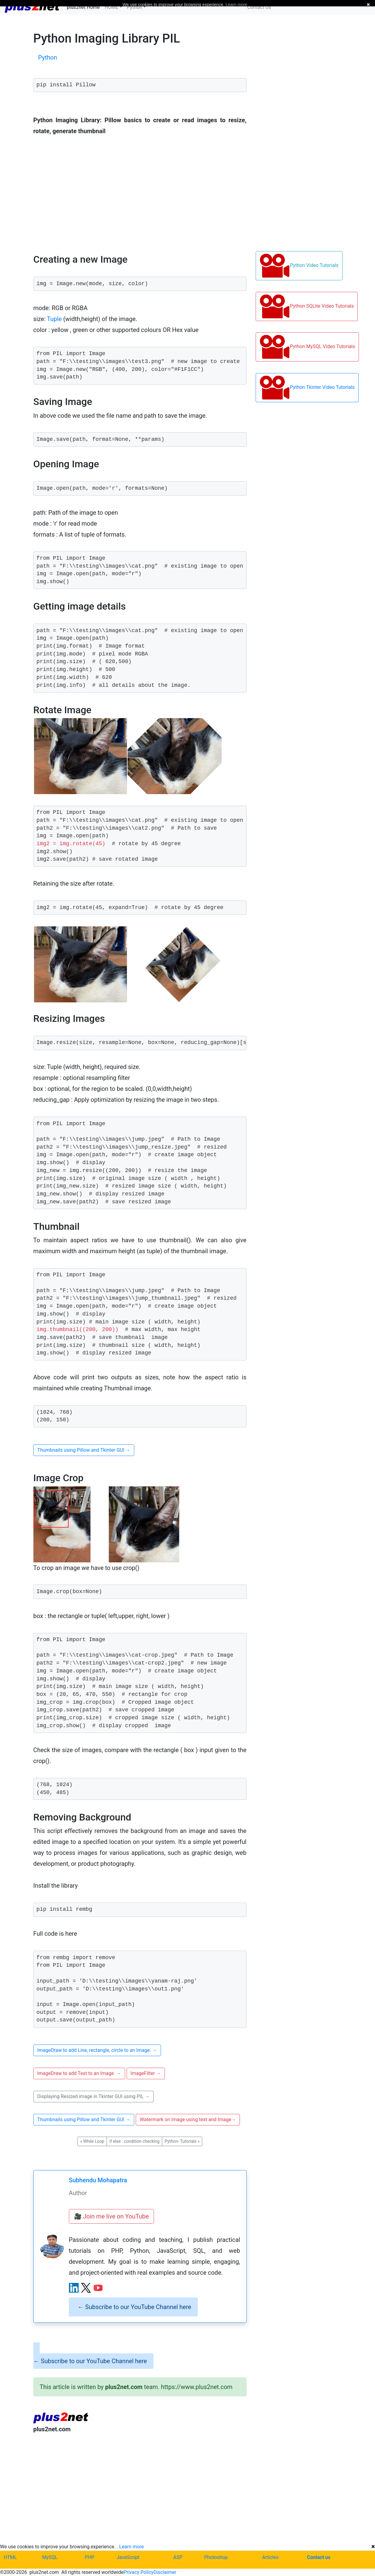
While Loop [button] (92, 2141)
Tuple (54, 319)
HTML (10, 2557)
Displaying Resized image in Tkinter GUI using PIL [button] (93, 2096)
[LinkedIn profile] (74, 2288)
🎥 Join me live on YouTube (111, 2216)
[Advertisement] (140, 2488)
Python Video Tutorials (299, 265)
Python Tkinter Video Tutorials (307, 387)
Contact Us (259, 7)
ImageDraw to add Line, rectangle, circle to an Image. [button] (97, 2050)
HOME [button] (111, 7)
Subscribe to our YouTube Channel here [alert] (134, 2307)
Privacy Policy (139, 2572)
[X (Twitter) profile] (86, 2288)
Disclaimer (164, 2572)
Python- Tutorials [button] (182, 2141)
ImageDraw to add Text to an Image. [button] (79, 2073)
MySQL (50, 2557)
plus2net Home (83, 7)
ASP (177, 2557)
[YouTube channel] (98, 2288)
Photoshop (215, 2557)
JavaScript (128, 2557)
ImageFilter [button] (146, 2073)
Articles (270, 2557)
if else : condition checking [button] (134, 2141)
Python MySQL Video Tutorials (307, 346)
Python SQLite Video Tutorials (307, 306)
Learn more (131, 2547)
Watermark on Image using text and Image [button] (188, 2119)
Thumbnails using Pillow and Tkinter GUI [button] (84, 1450)
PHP (89, 2557)
